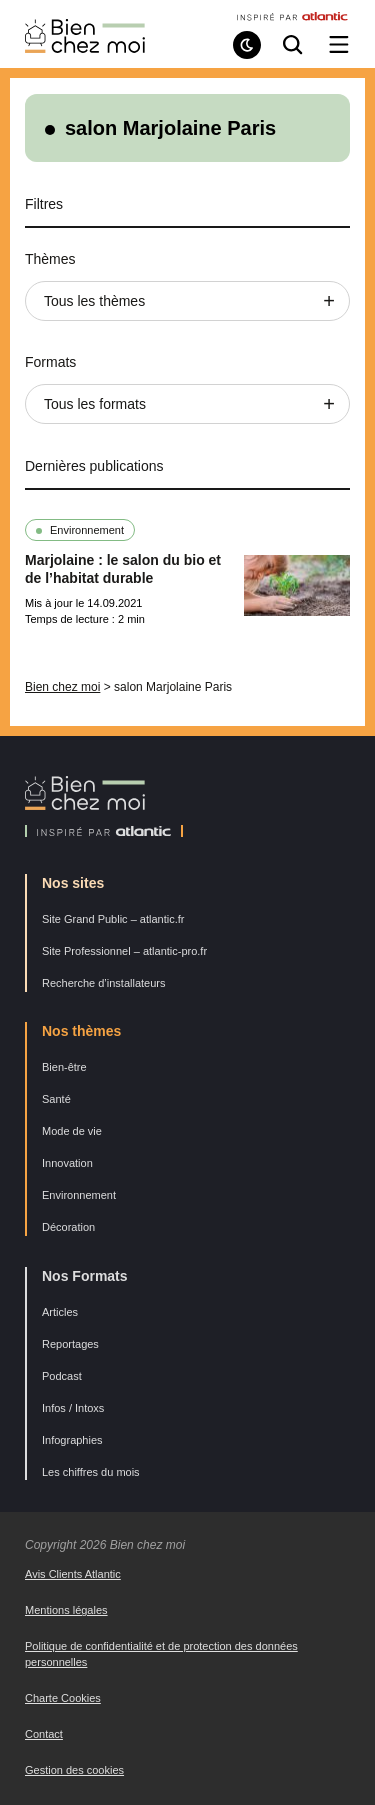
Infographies (72, 1440)
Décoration (68, 1227)
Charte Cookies (63, 1698)
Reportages (70, 1344)
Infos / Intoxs (73, 1408)
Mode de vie (72, 1131)
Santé (56, 1099)
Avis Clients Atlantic (73, 1574)
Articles (60, 1312)
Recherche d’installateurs (104, 983)
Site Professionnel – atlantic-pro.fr (124, 951)
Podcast (62, 1376)
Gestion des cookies (74, 1770)
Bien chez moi (62, 687)
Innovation (67, 1163)
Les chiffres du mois (91, 1472)
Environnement (87, 530)
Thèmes (50, 259)
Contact (44, 1734)
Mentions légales (66, 1610)
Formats (50, 362)
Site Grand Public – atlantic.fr (113, 919)
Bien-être (64, 1067)
